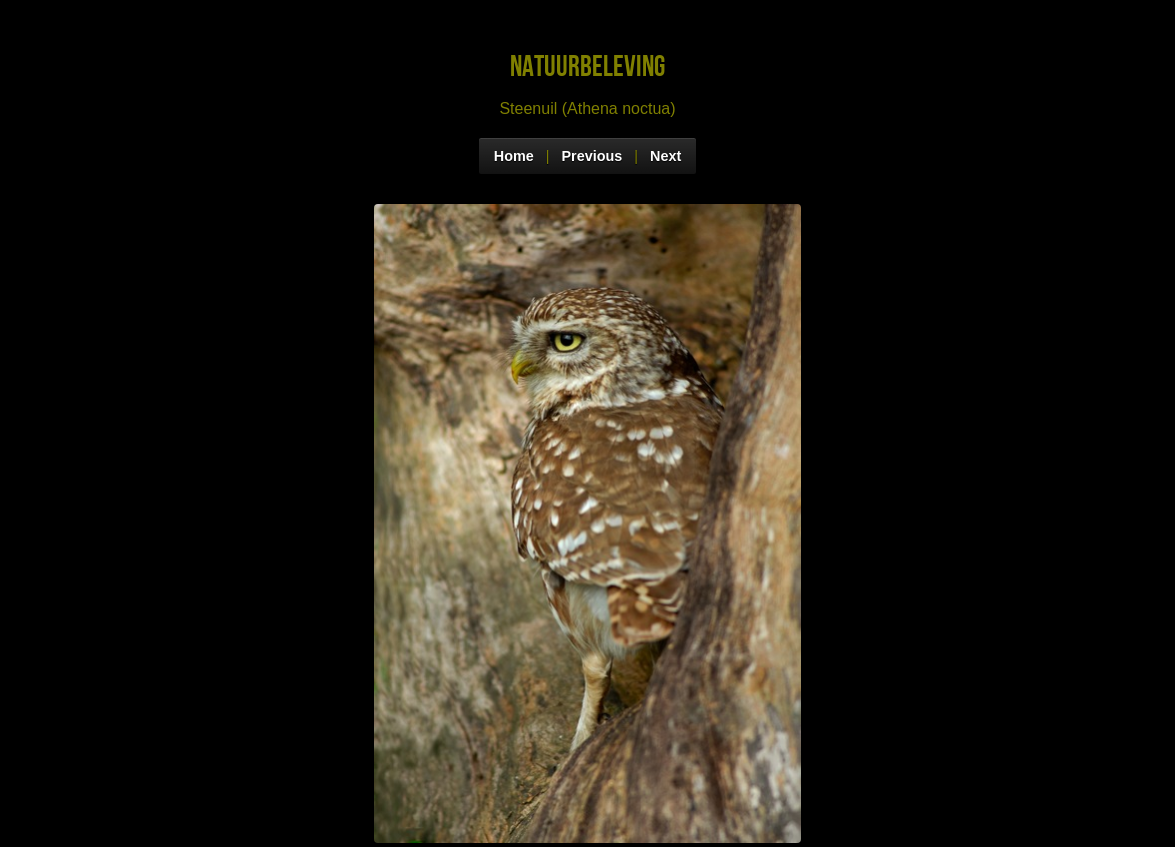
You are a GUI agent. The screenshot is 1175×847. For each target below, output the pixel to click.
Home (514, 156)
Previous (591, 156)
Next (665, 156)
